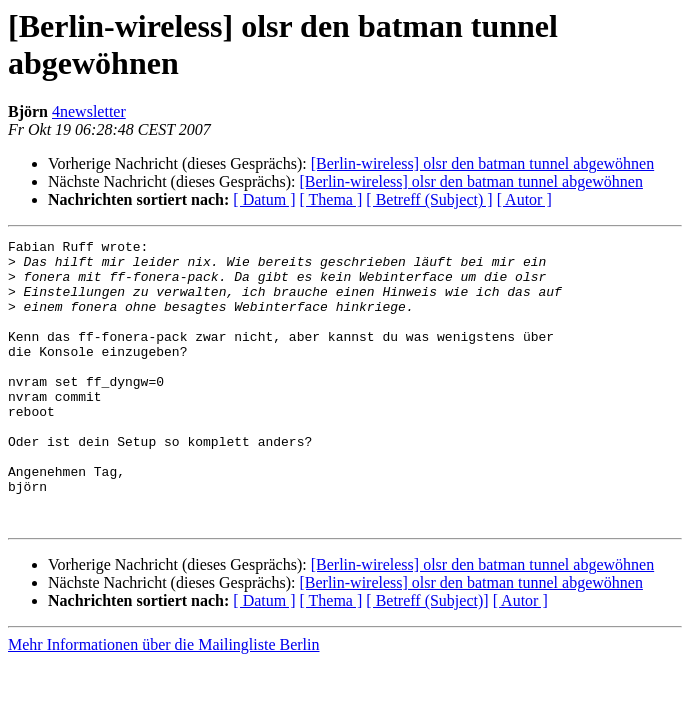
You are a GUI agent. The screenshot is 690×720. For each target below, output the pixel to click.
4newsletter (89, 111)
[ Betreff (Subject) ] (429, 199)
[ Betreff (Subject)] (427, 657)
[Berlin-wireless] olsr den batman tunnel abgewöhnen (482, 163)
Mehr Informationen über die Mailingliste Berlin (163, 701)
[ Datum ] (264, 199)
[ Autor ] (524, 199)
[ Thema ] (331, 199)
